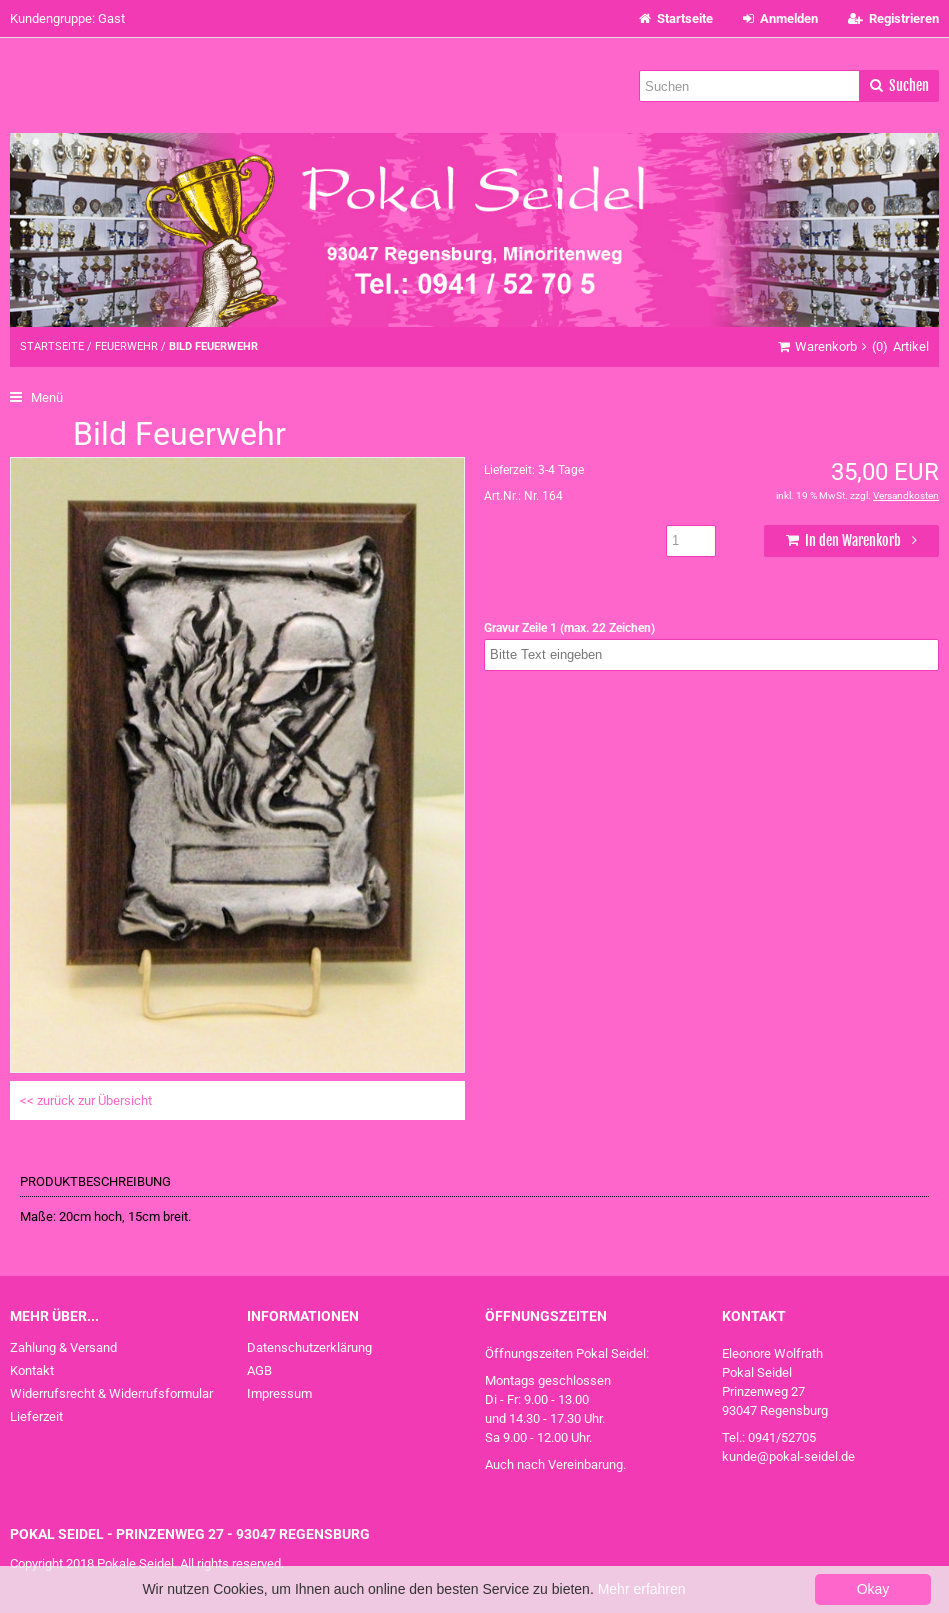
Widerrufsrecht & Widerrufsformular (111, 1393)
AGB (259, 1370)
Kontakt (32, 1370)
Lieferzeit (36, 1416)
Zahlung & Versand (63, 1347)
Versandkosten (906, 495)
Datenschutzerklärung (309, 1347)
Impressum (279, 1393)
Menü (36, 397)
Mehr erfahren (642, 1589)
